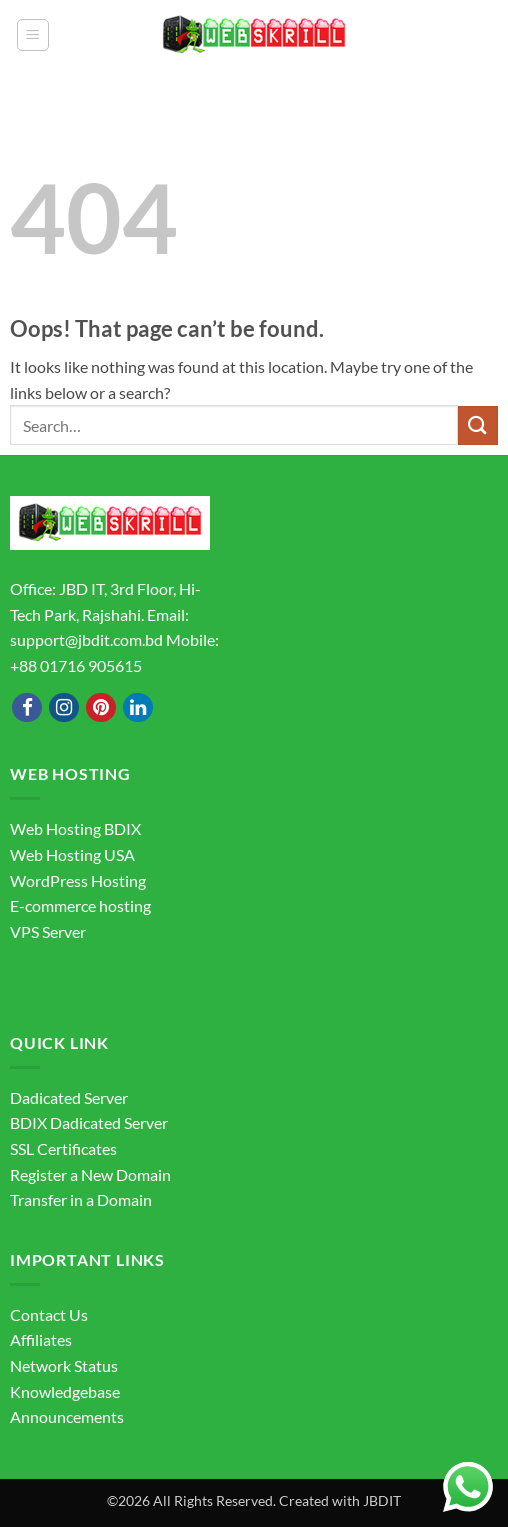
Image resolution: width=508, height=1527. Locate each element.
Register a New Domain (90, 1174)
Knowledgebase (65, 1391)
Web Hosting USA (72, 854)
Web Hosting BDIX (75, 828)
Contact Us (49, 1314)
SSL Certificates (63, 1148)
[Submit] (478, 425)
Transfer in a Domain (81, 1199)
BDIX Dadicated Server (89, 1122)
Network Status (64, 1365)
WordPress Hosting (78, 880)
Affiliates (41, 1339)
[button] (33, 35)
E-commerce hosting (80, 905)
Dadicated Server (69, 1097)
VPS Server (48, 931)
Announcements (67, 1416)
